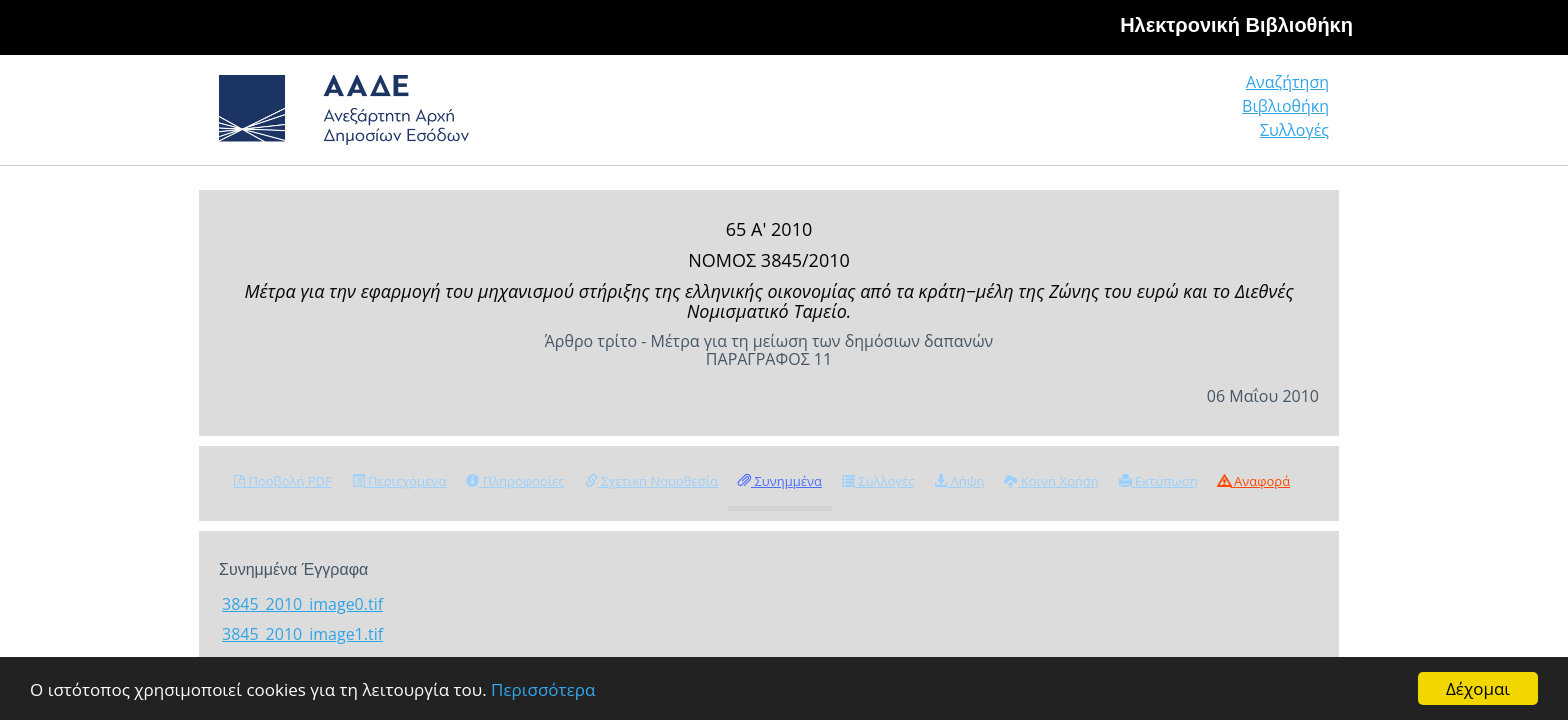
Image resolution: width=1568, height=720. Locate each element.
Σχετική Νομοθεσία (651, 481)
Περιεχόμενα (399, 481)
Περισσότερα (543, 689)
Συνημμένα (780, 481)
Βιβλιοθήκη (1164, 114)
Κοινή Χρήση (1051, 481)
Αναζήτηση (1024, 114)
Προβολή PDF (283, 481)
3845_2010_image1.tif (302, 634)
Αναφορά (1254, 481)
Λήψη (959, 481)
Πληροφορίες (515, 481)
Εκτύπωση (1158, 481)
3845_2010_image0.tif (302, 604)
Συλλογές (1296, 114)
